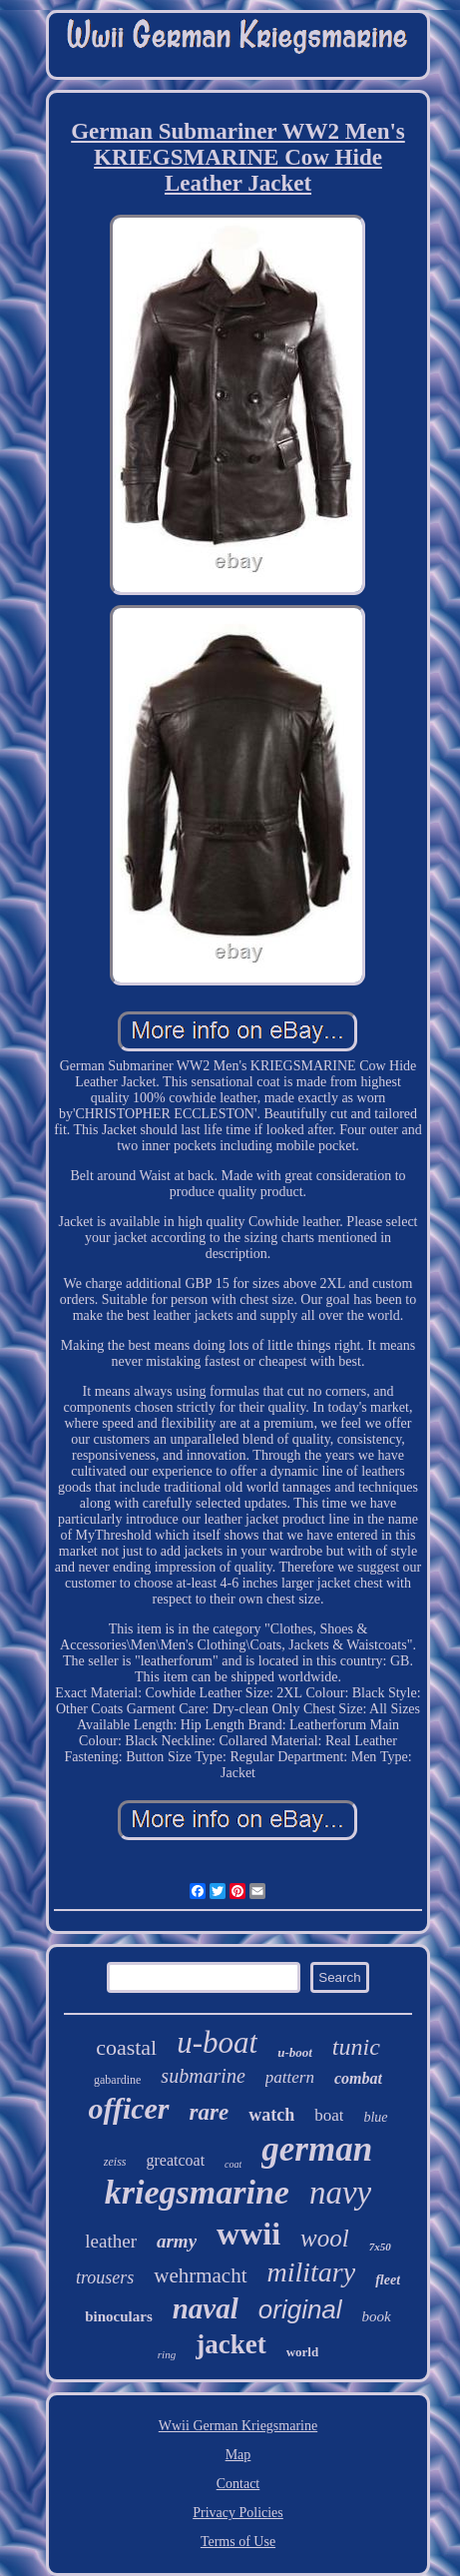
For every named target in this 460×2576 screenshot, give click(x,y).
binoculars (119, 2316)
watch (271, 2115)
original (300, 2309)
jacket (230, 2344)
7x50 (380, 2247)
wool (324, 2238)
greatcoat (175, 2160)
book (376, 2316)
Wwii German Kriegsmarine (238, 2425)
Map (238, 2454)
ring (167, 2354)
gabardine (117, 2080)
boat (328, 2115)
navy (340, 2193)
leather (111, 2241)
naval (205, 2308)
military (311, 2271)
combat (358, 2078)
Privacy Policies (238, 2512)
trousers (105, 2277)
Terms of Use (238, 2541)
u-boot (294, 2052)
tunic (356, 2047)
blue (375, 2117)
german (316, 2149)
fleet (387, 2279)
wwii (248, 2234)
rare (210, 2112)
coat (233, 2164)
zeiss (115, 2162)
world (302, 2351)
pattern (289, 2077)
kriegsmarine (197, 2192)
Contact (238, 2483)
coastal (126, 2047)
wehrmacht (200, 2275)
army (177, 2241)
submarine (202, 2076)
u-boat (217, 2042)
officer (128, 2108)
